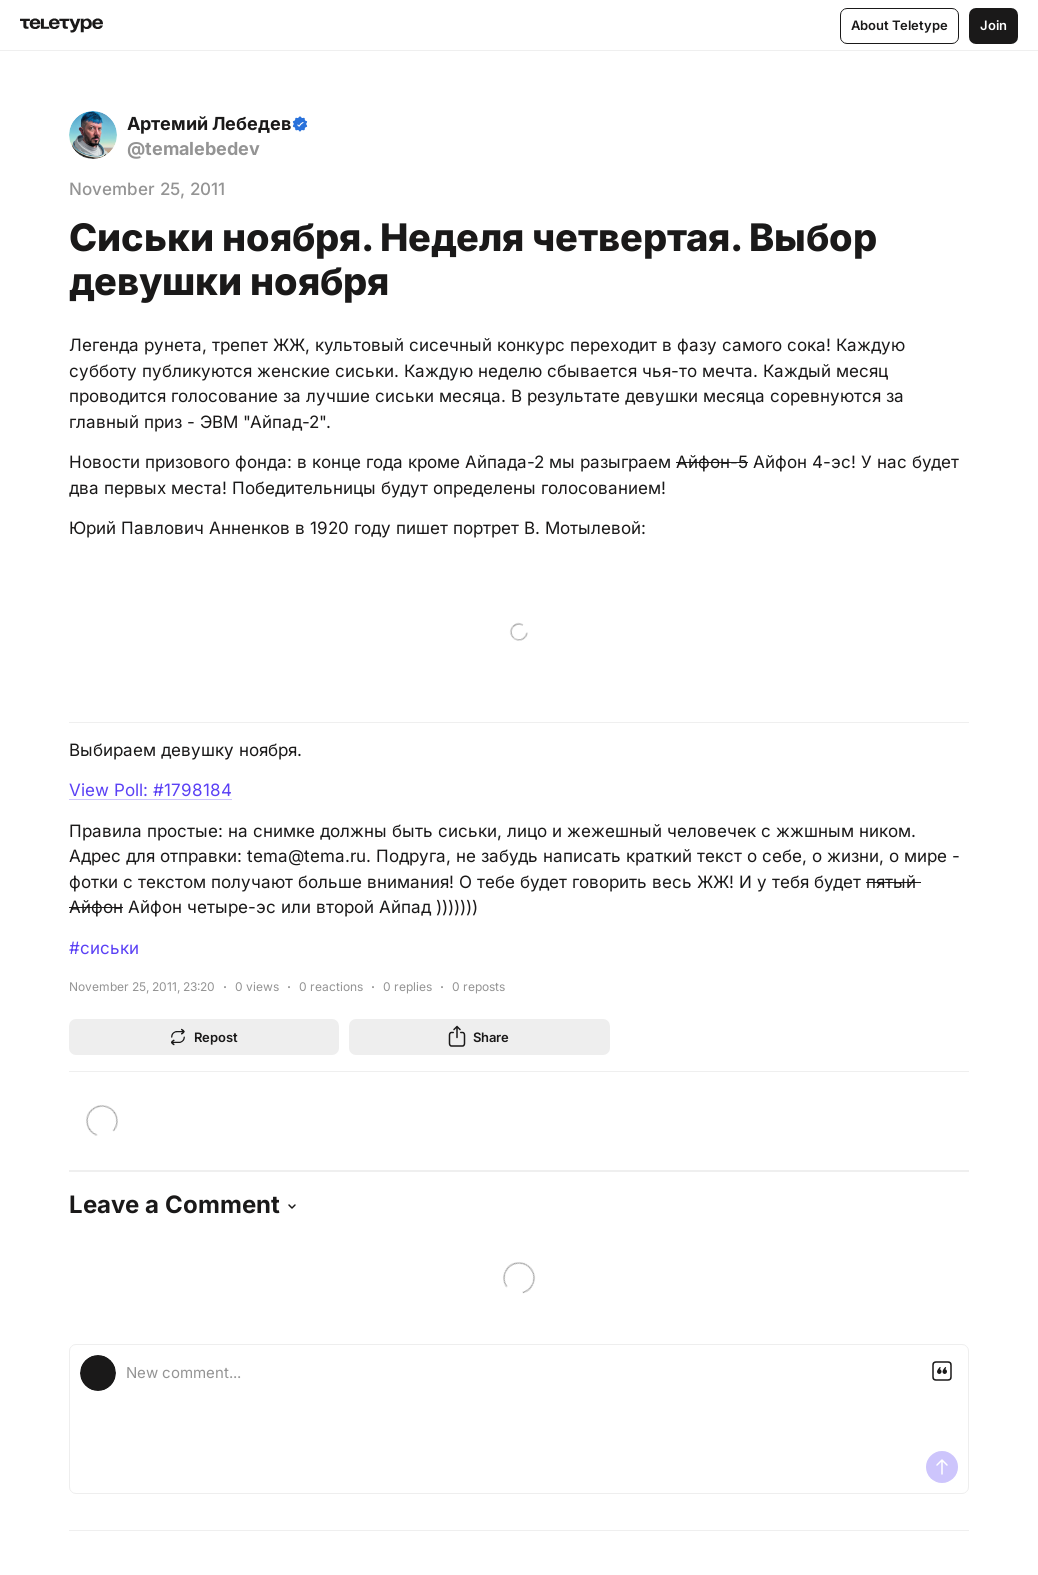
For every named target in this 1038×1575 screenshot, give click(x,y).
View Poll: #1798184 (150, 790)
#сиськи (104, 948)
